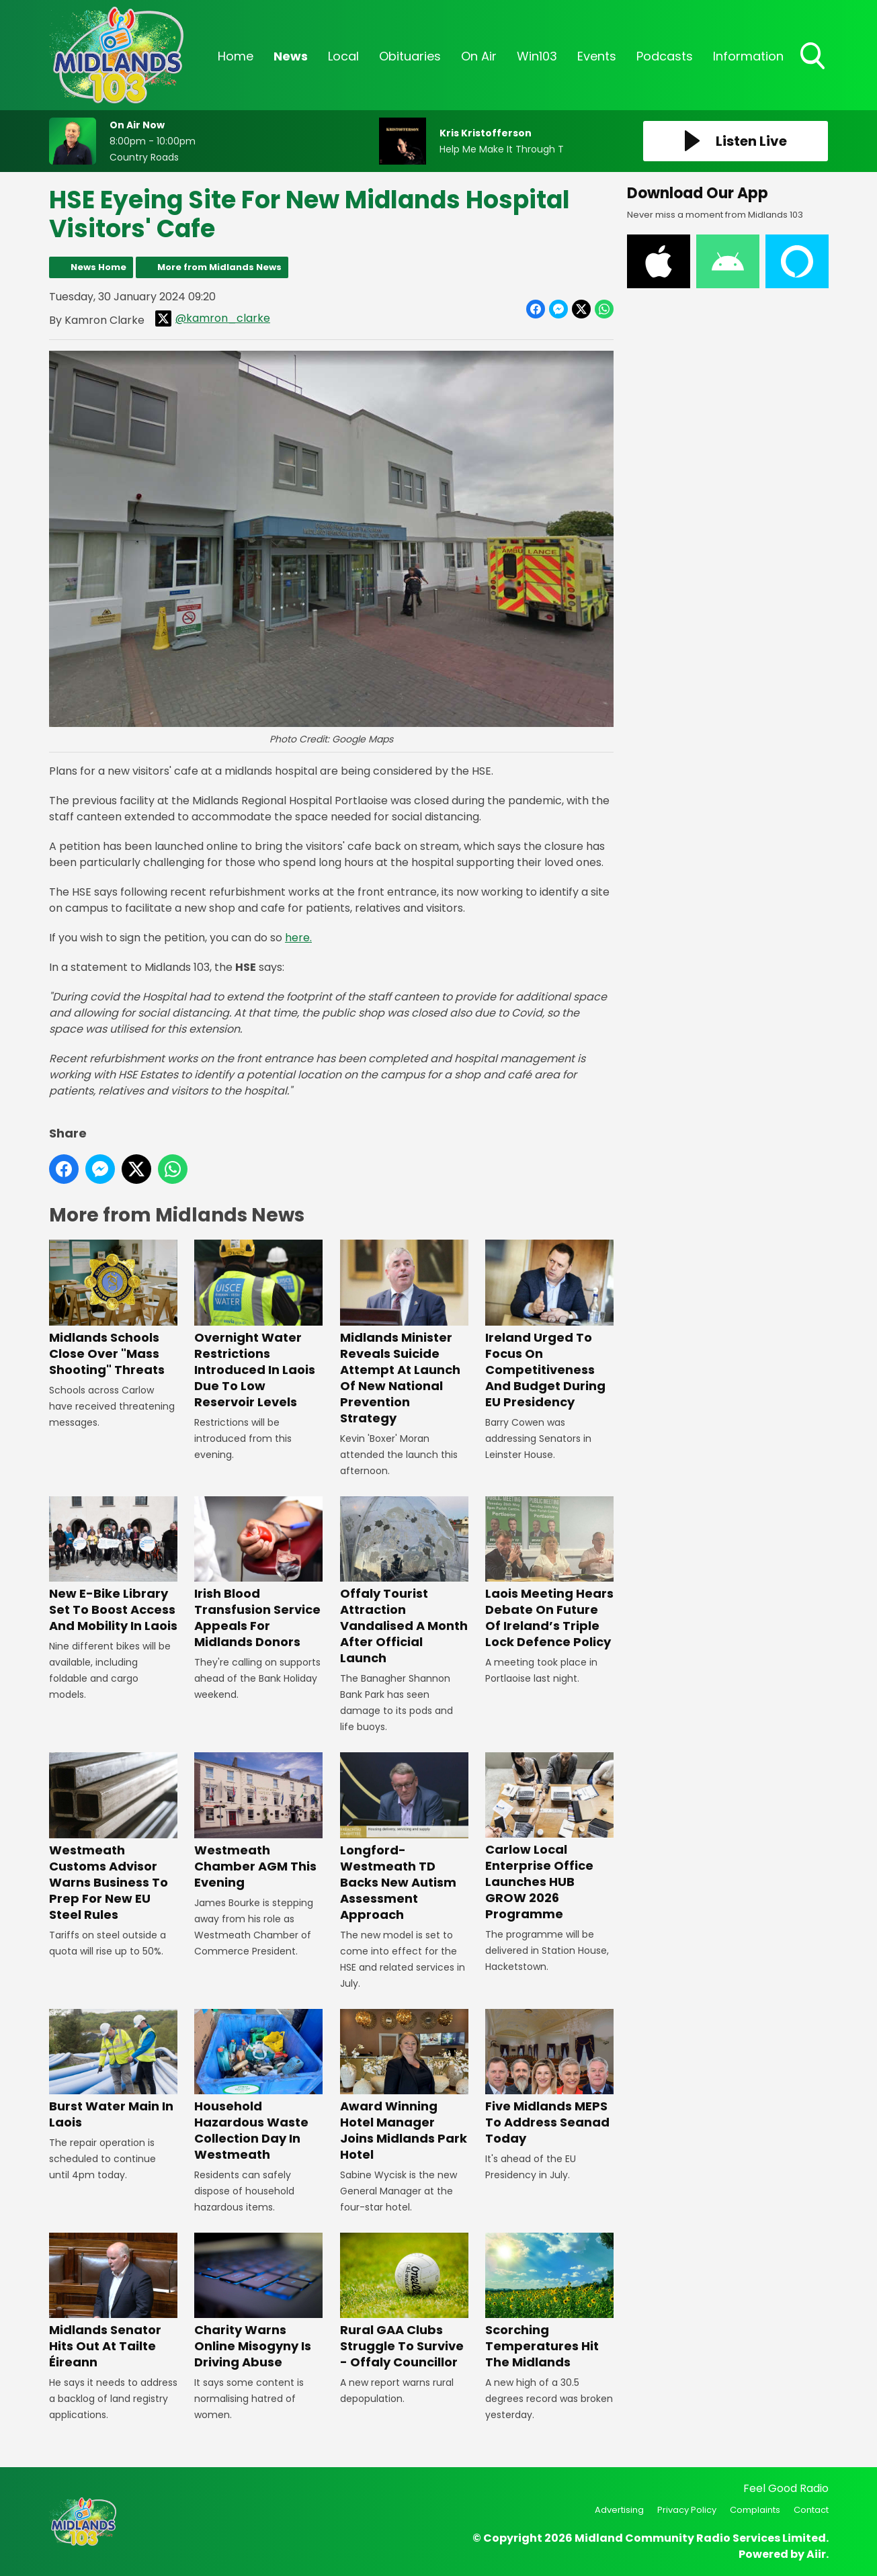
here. (298, 937)
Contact (811, 2509)
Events (596, 56)
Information (748, 56)
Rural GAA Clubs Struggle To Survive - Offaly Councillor (403, 2301)
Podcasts (664, 56)
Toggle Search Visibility (814, 57)
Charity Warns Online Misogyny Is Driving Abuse (258, 2301)
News (291, 56)
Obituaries (410, 56)
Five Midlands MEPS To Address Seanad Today (549, 2078)
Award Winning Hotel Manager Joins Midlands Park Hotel (403, 2086)
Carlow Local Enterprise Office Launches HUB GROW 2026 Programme (549, 1837)
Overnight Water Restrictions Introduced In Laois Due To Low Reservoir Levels (258, 1325)
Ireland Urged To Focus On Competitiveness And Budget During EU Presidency (549, 1325)
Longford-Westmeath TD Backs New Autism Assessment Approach (403, 1837)
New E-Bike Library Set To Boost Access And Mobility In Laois (113, 1565)
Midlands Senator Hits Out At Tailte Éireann (113, 2301)
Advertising (619, 2509)
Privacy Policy (686, 2509)
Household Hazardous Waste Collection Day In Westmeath (258, 2086)
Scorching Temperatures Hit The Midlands (549, 2301)
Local (343, 56)
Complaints (755, 2509)
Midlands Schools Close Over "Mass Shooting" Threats (113, 1309)
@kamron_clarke (212, 318)
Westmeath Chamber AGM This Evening (258, 1821)
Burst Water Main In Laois (113, 2070)
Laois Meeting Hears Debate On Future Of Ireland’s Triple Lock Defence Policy (549, 1573)
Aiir (816, 2554)
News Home (98, 267)
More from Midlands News (219, 267)
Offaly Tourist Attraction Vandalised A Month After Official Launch (403, 1581)
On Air (479, 56)
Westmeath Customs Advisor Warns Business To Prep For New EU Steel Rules (113, 1837)
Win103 (537, 56)
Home (235, 56)
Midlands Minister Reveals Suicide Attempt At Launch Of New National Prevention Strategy (403, 1333)
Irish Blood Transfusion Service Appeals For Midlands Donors (258, 1573)
